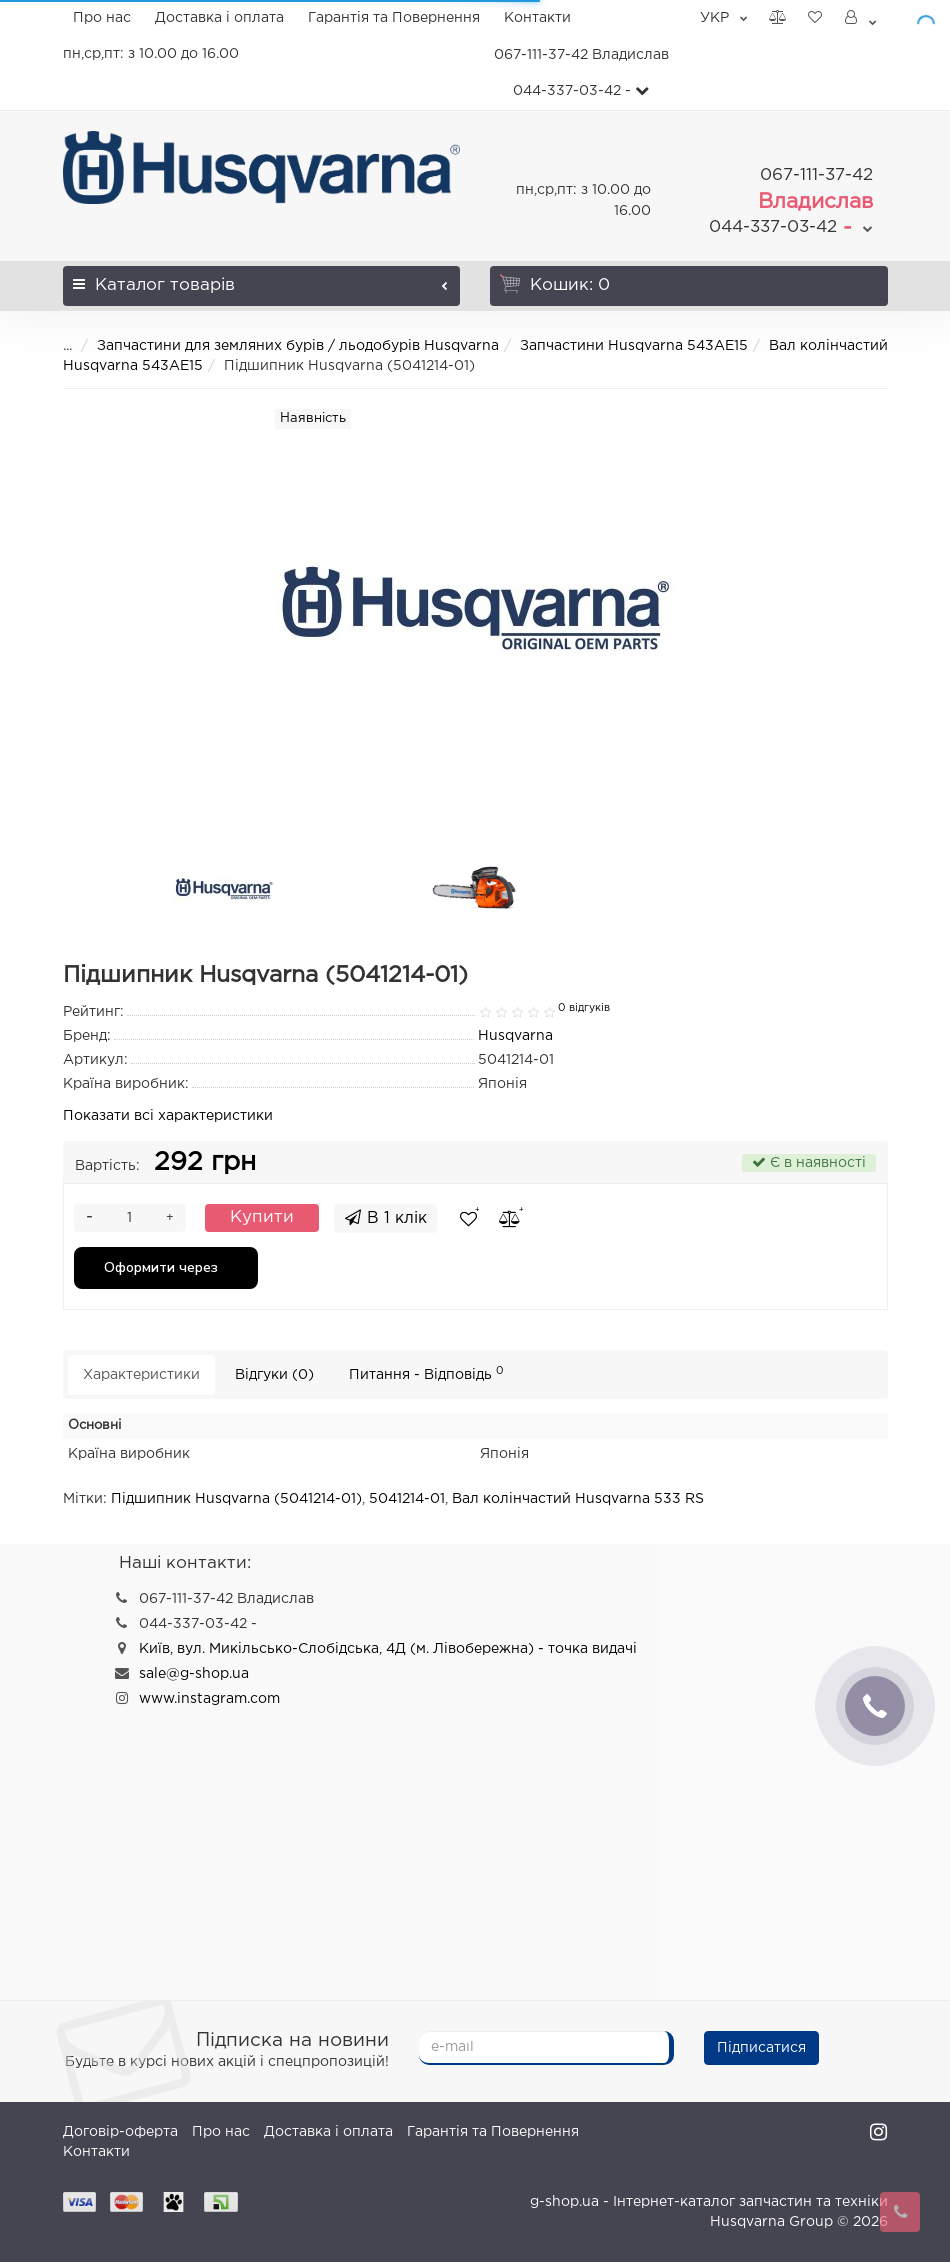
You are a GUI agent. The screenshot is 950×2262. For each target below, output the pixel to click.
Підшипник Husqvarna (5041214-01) (236, 1499)
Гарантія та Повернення (394, 18)
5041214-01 (407, 1499)
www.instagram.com (209, 1699)
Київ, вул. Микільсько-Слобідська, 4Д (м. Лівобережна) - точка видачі (388, 1649)
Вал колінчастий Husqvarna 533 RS (578, 1499)
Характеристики (141, 1375)
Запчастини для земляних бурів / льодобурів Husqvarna (298, 346)
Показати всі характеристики (168, 1116)
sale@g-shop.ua (194, 1674)
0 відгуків (584, 1008)
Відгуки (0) (274, 1375)
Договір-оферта (120, 2132)
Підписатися (761, 2048)
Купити (262, 1217)
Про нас (102, 18)
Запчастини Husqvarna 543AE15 (634, 346)
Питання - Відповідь (426, 1373)
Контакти (537, 18)
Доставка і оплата (219, 18)
